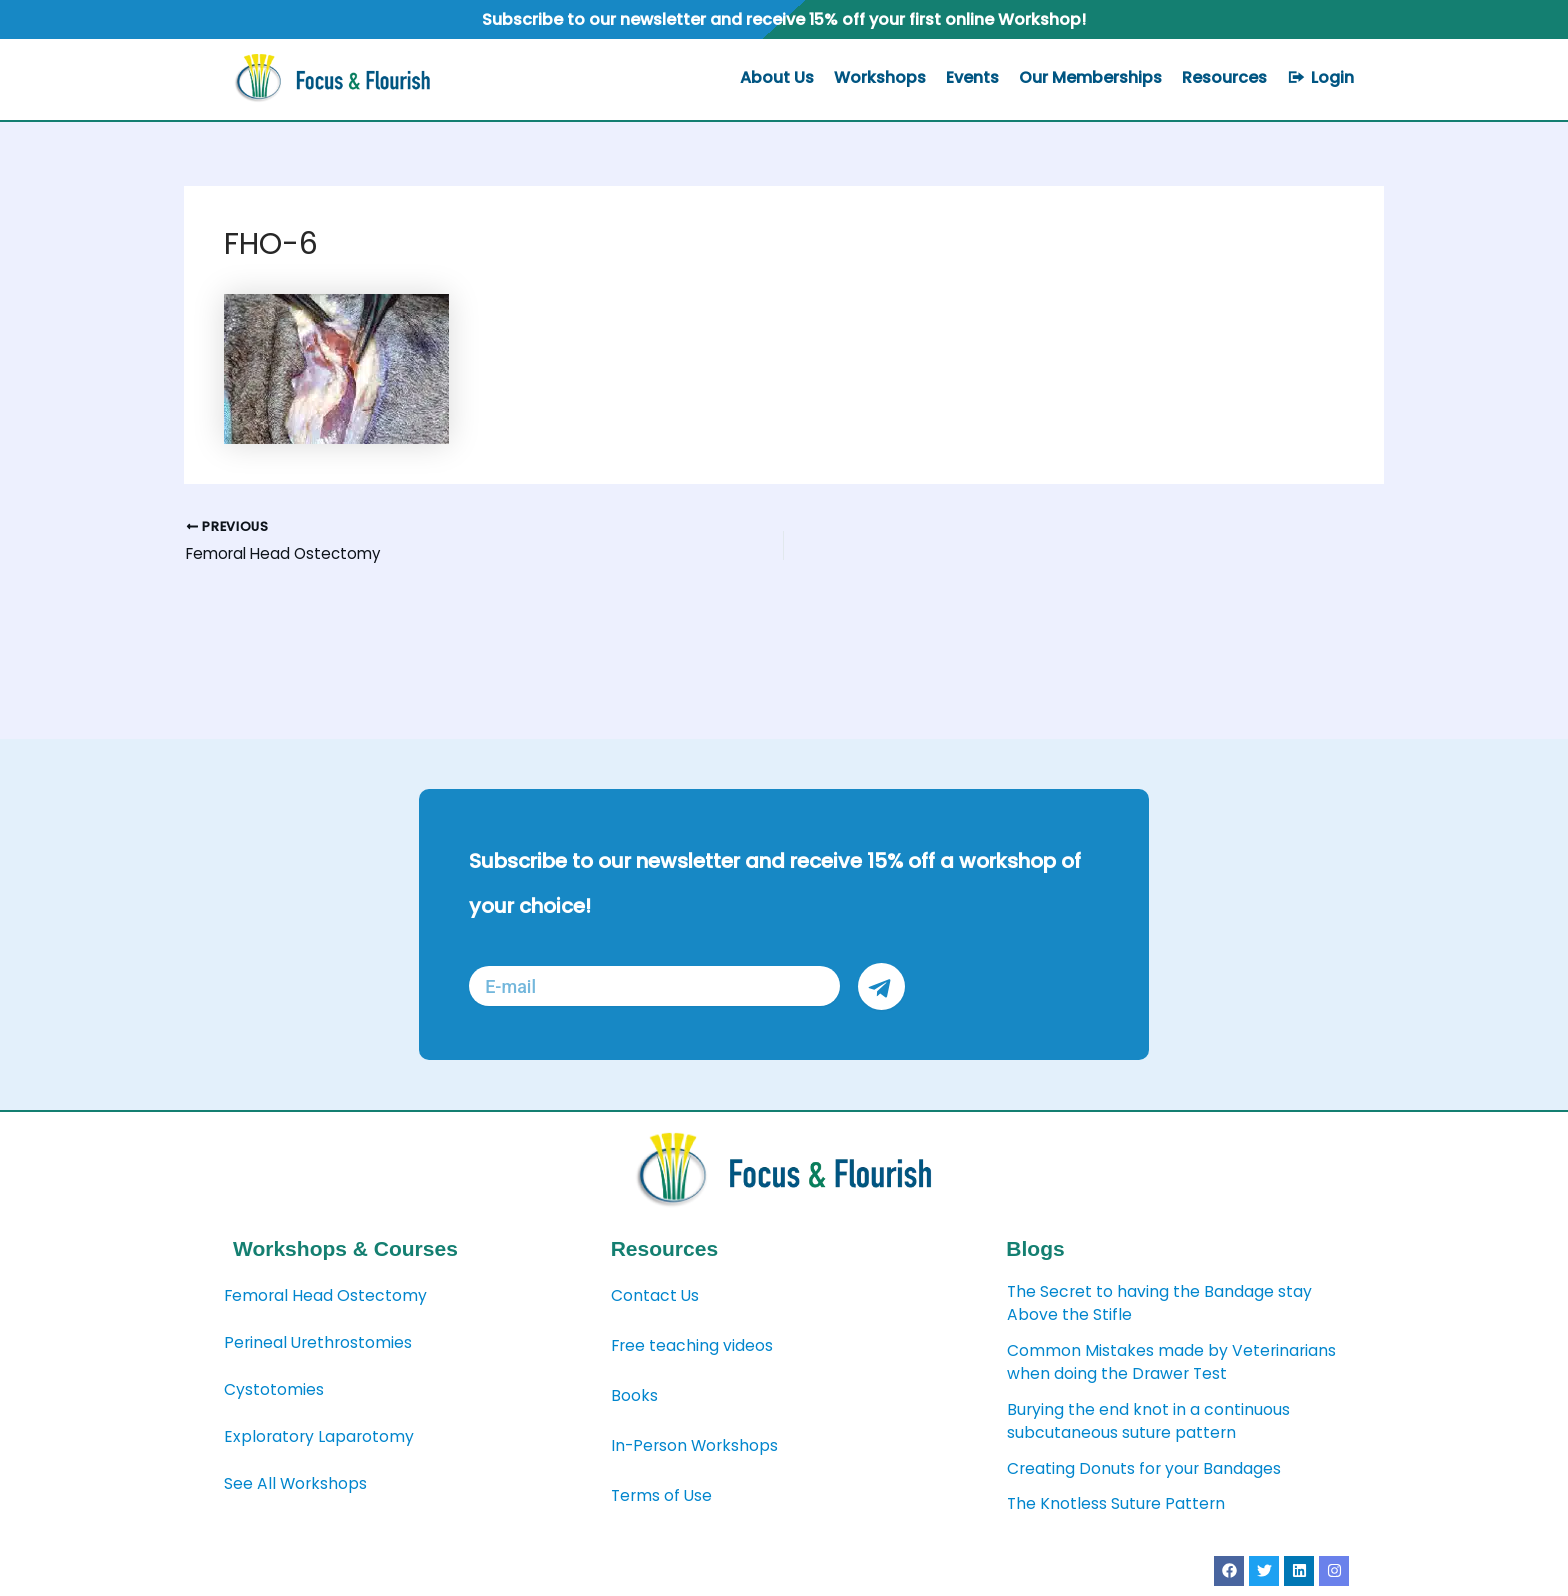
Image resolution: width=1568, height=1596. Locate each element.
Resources (1224, 77)
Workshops (880, 77)
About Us (777, 77)
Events (972, 77)
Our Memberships (1090, 77)
